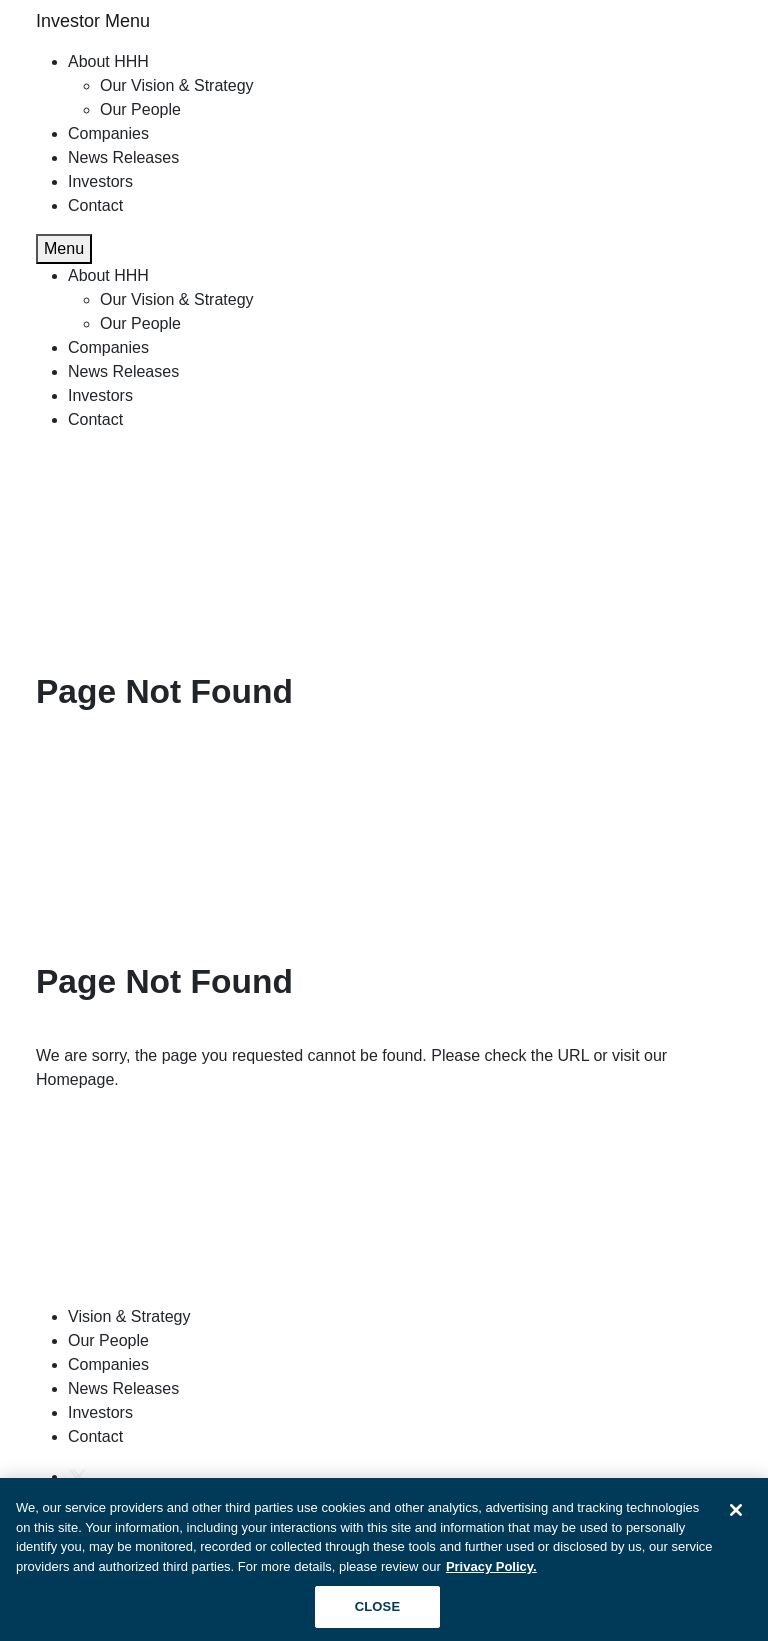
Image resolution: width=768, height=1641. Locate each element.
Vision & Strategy (129, 1316)
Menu (64, 248)
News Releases (123, 157)
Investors (100, 181)
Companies (108, 133)
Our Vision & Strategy (177, 85)
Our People (140, 109)
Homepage (75, 1079)
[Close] (736, 1515)
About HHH (108, 61)
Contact (95, 205)
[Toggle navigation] (720, 22)
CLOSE (377, 1612)
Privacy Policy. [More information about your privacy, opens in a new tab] (491, 1571)
